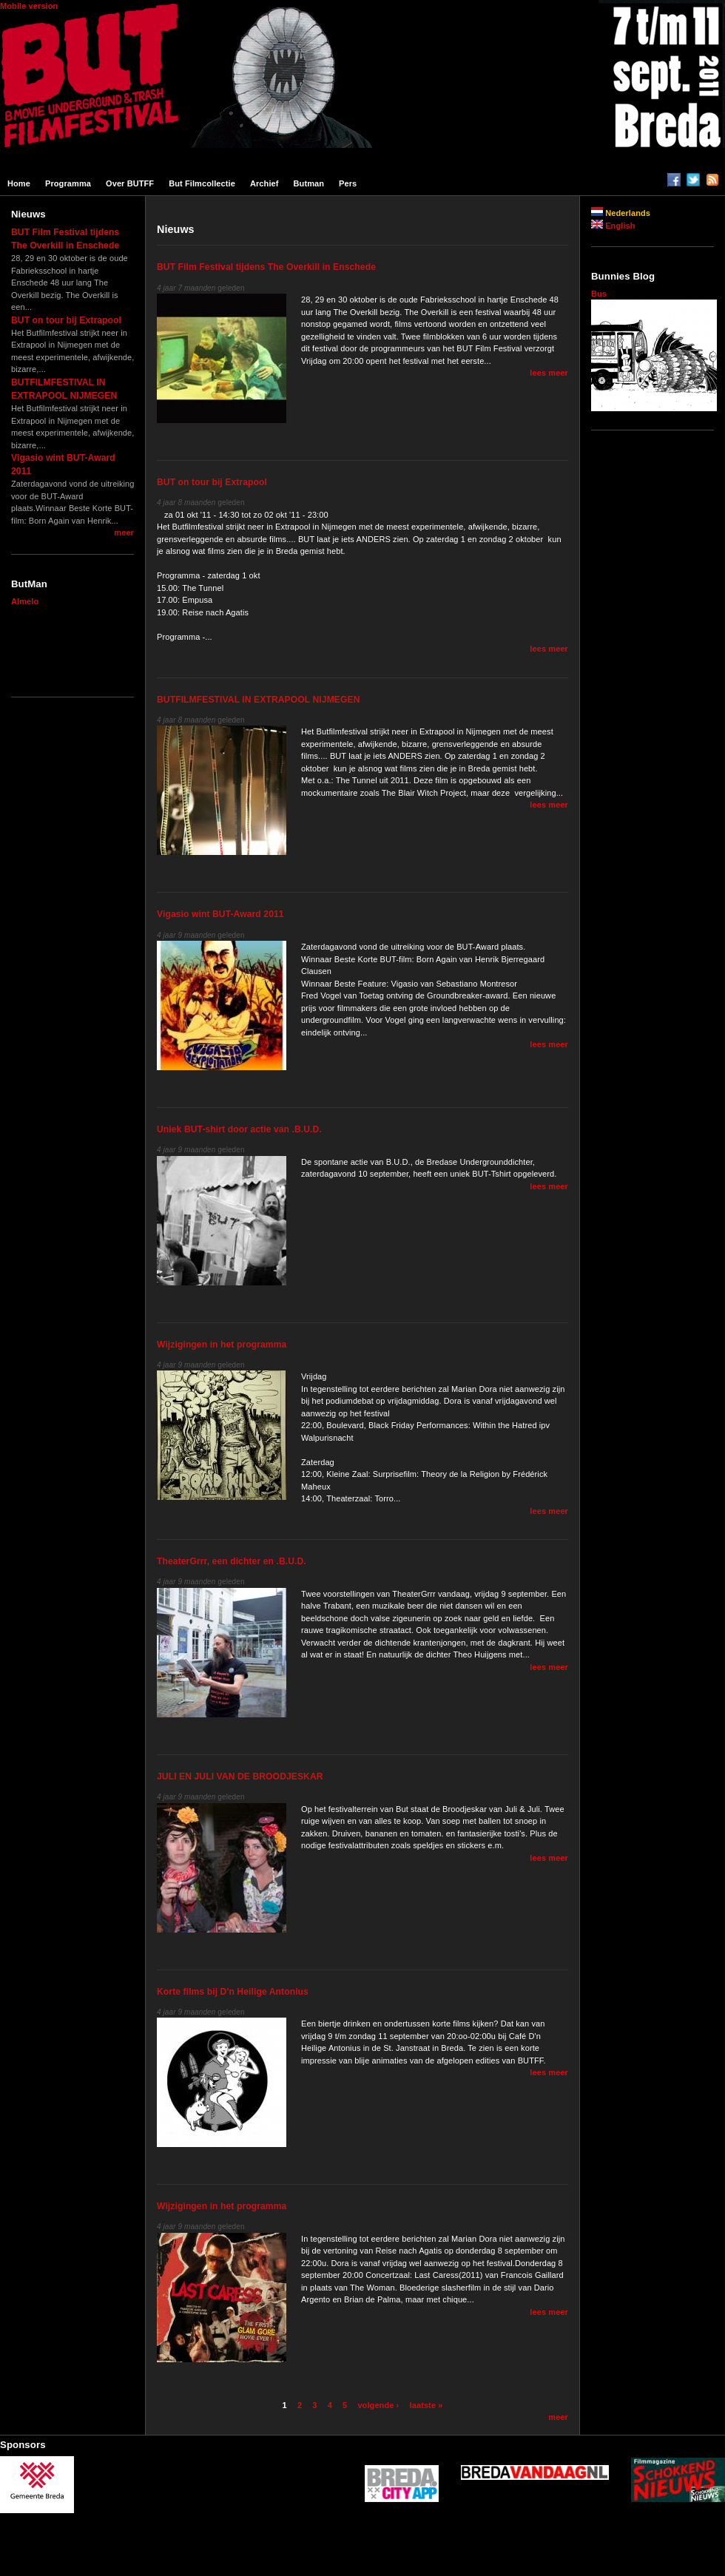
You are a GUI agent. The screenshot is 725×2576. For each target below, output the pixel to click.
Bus (599, 293)
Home (18, 183)
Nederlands (620, 213)
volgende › (378, 2405)
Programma (68, 183)
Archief (264, 183)
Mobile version (29, 5)
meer (124, 532)
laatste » (426, 2405)
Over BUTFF (130, 183)
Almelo (24, 601)
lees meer (549, 372)
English (613, 225)
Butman (309, 183)
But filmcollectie (202, 183)
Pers (348, 183)
